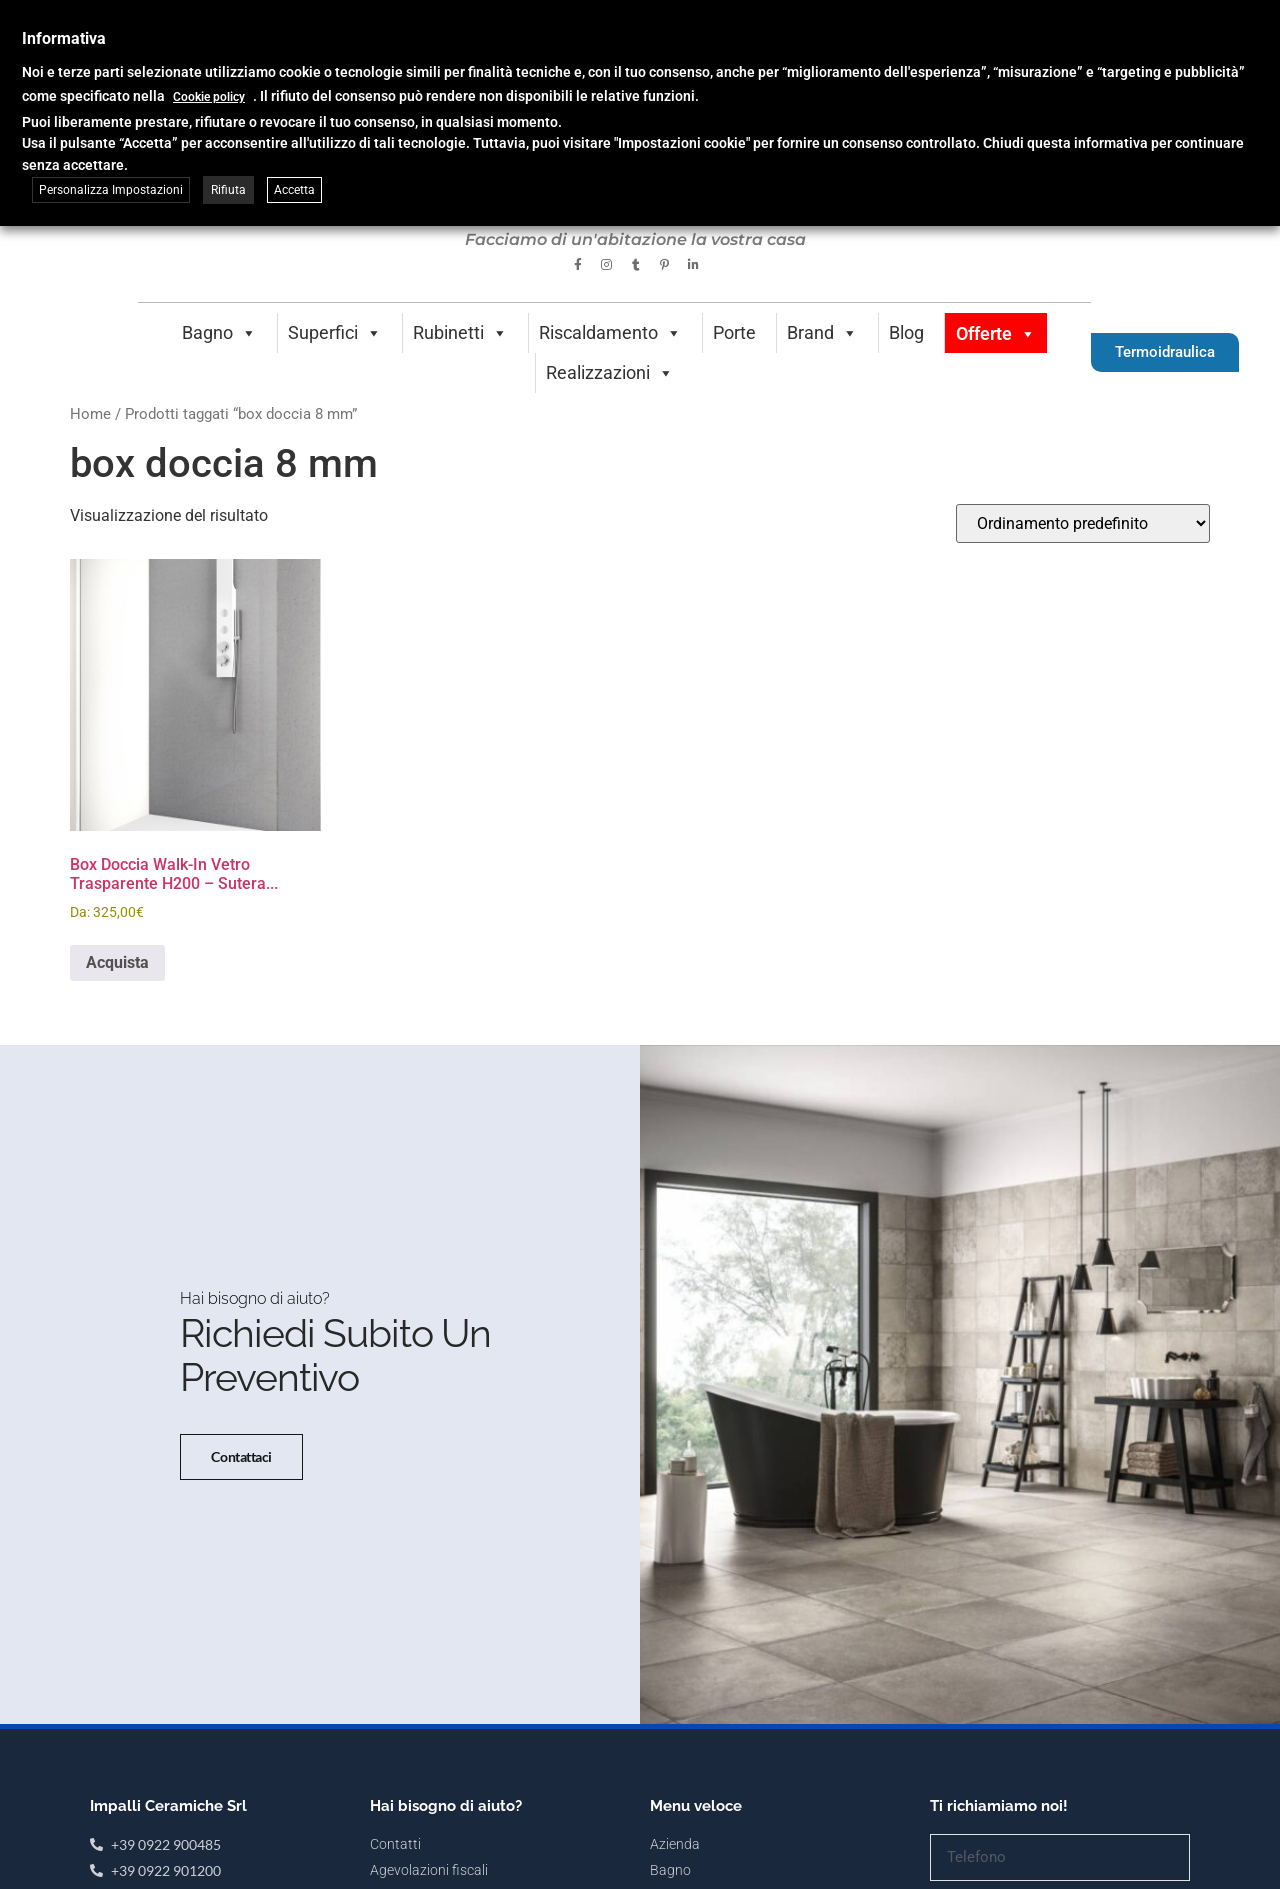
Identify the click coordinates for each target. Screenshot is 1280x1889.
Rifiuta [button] (228, 190)
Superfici (335, 332)
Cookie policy (209, 97)
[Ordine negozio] (1083, 523)
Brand (822, 332)
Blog (906, 332)
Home (90, 414)
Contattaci (240, 1495)
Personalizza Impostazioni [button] (111, 190)
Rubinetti (460, 332)
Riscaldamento (610, 332)
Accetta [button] (294, 190)
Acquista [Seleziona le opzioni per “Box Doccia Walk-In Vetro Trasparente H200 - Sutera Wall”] (117, 962)
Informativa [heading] (64, 38)
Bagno (219, 332)
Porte (734, 332)
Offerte (996, 333)
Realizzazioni (610, 372)
